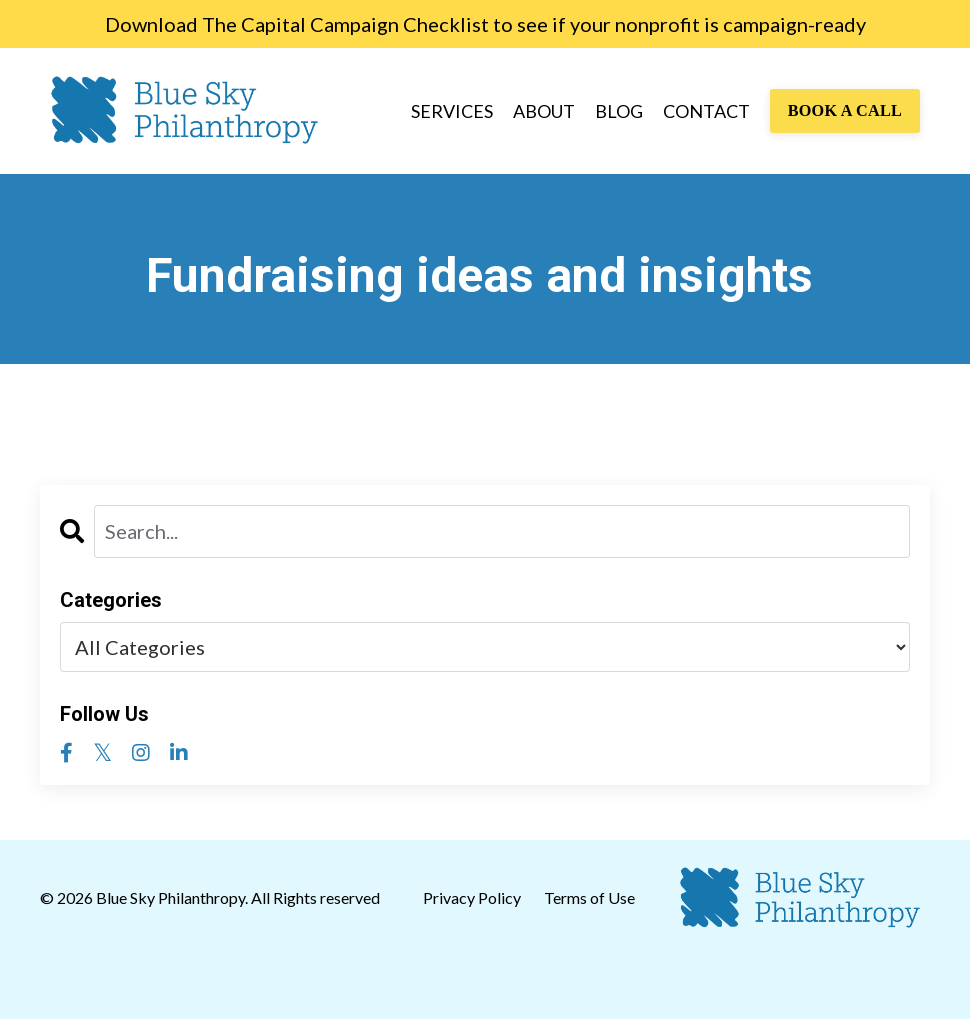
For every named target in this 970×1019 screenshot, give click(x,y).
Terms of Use (589, 897)
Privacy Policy (473, 897)
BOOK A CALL (845, 111)
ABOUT (544, 111)
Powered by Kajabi (872, 987)
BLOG (619, 111)
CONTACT (706, 111)
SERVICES (452, 111)
